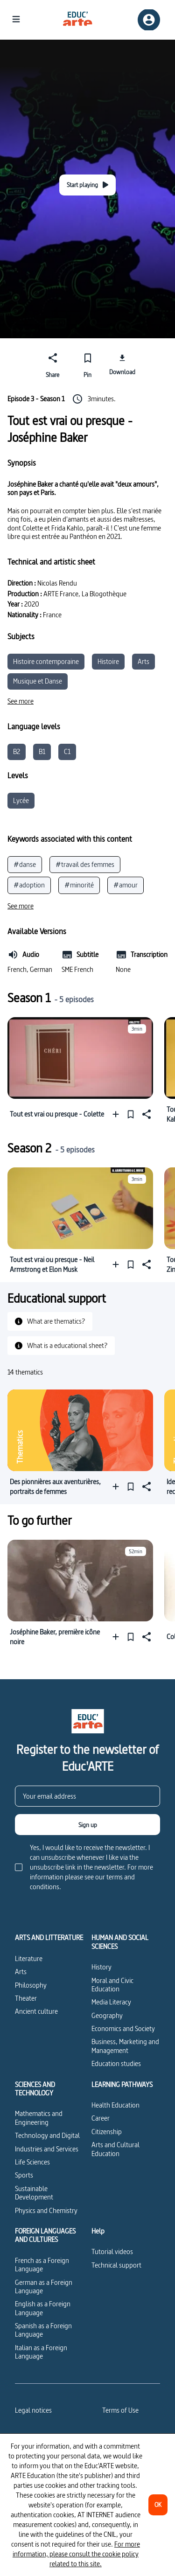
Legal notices (33, 2410)
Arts (143, 661)
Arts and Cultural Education (115, 2149)
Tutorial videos (112, 2251)
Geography (107, 2015)
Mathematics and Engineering (39, 2117)
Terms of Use (120, 2410)
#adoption (29, 885)
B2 (16, 751)
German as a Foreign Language (43, 2286)
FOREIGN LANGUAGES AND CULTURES (45, 2235)
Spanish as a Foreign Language (43, 2330)
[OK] (158, 2504)
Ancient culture (36, 2011)
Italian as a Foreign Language (41, 2352)
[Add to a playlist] (117, 1113)
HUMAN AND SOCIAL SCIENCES (119, 1942)
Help (98, 2231)
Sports (24, 2175)
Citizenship (106, 2131)
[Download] (122, 364)
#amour (125, 885)
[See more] (20, 701)
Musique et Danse (37, 681)
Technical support (116, 2265)
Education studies (116, 2063)
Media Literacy (111, 2002)
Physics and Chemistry (46, 2210)
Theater (26, 1998)
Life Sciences (32, 2162)
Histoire (108, 661)
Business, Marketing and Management (125, 2046)
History (101, 1967)
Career (100, 2118)
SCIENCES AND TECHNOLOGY (35, 2089)
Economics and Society (123, 2028)
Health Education (115, 2105)
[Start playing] (87, 185)
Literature (28, 1958)
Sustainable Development (34, 2193)
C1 (67, 751)
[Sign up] (87, 1824)
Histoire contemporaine (46, 661)
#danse (25, 864)
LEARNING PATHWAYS (122, 2084)
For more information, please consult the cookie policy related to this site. (76, 2554)
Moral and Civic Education (112, 1985)
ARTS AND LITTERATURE (49, 1938)
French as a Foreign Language (42, 2264)
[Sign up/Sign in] (149, 19)
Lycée (21, 800)
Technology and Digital (47, 2135)
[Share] (52, 364)
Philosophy (31, 1985)
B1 (42, 751)
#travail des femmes (85, 864)
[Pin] (87, 364)
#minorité (79, 885)
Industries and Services (46, 2149)
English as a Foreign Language (42, 2308)
